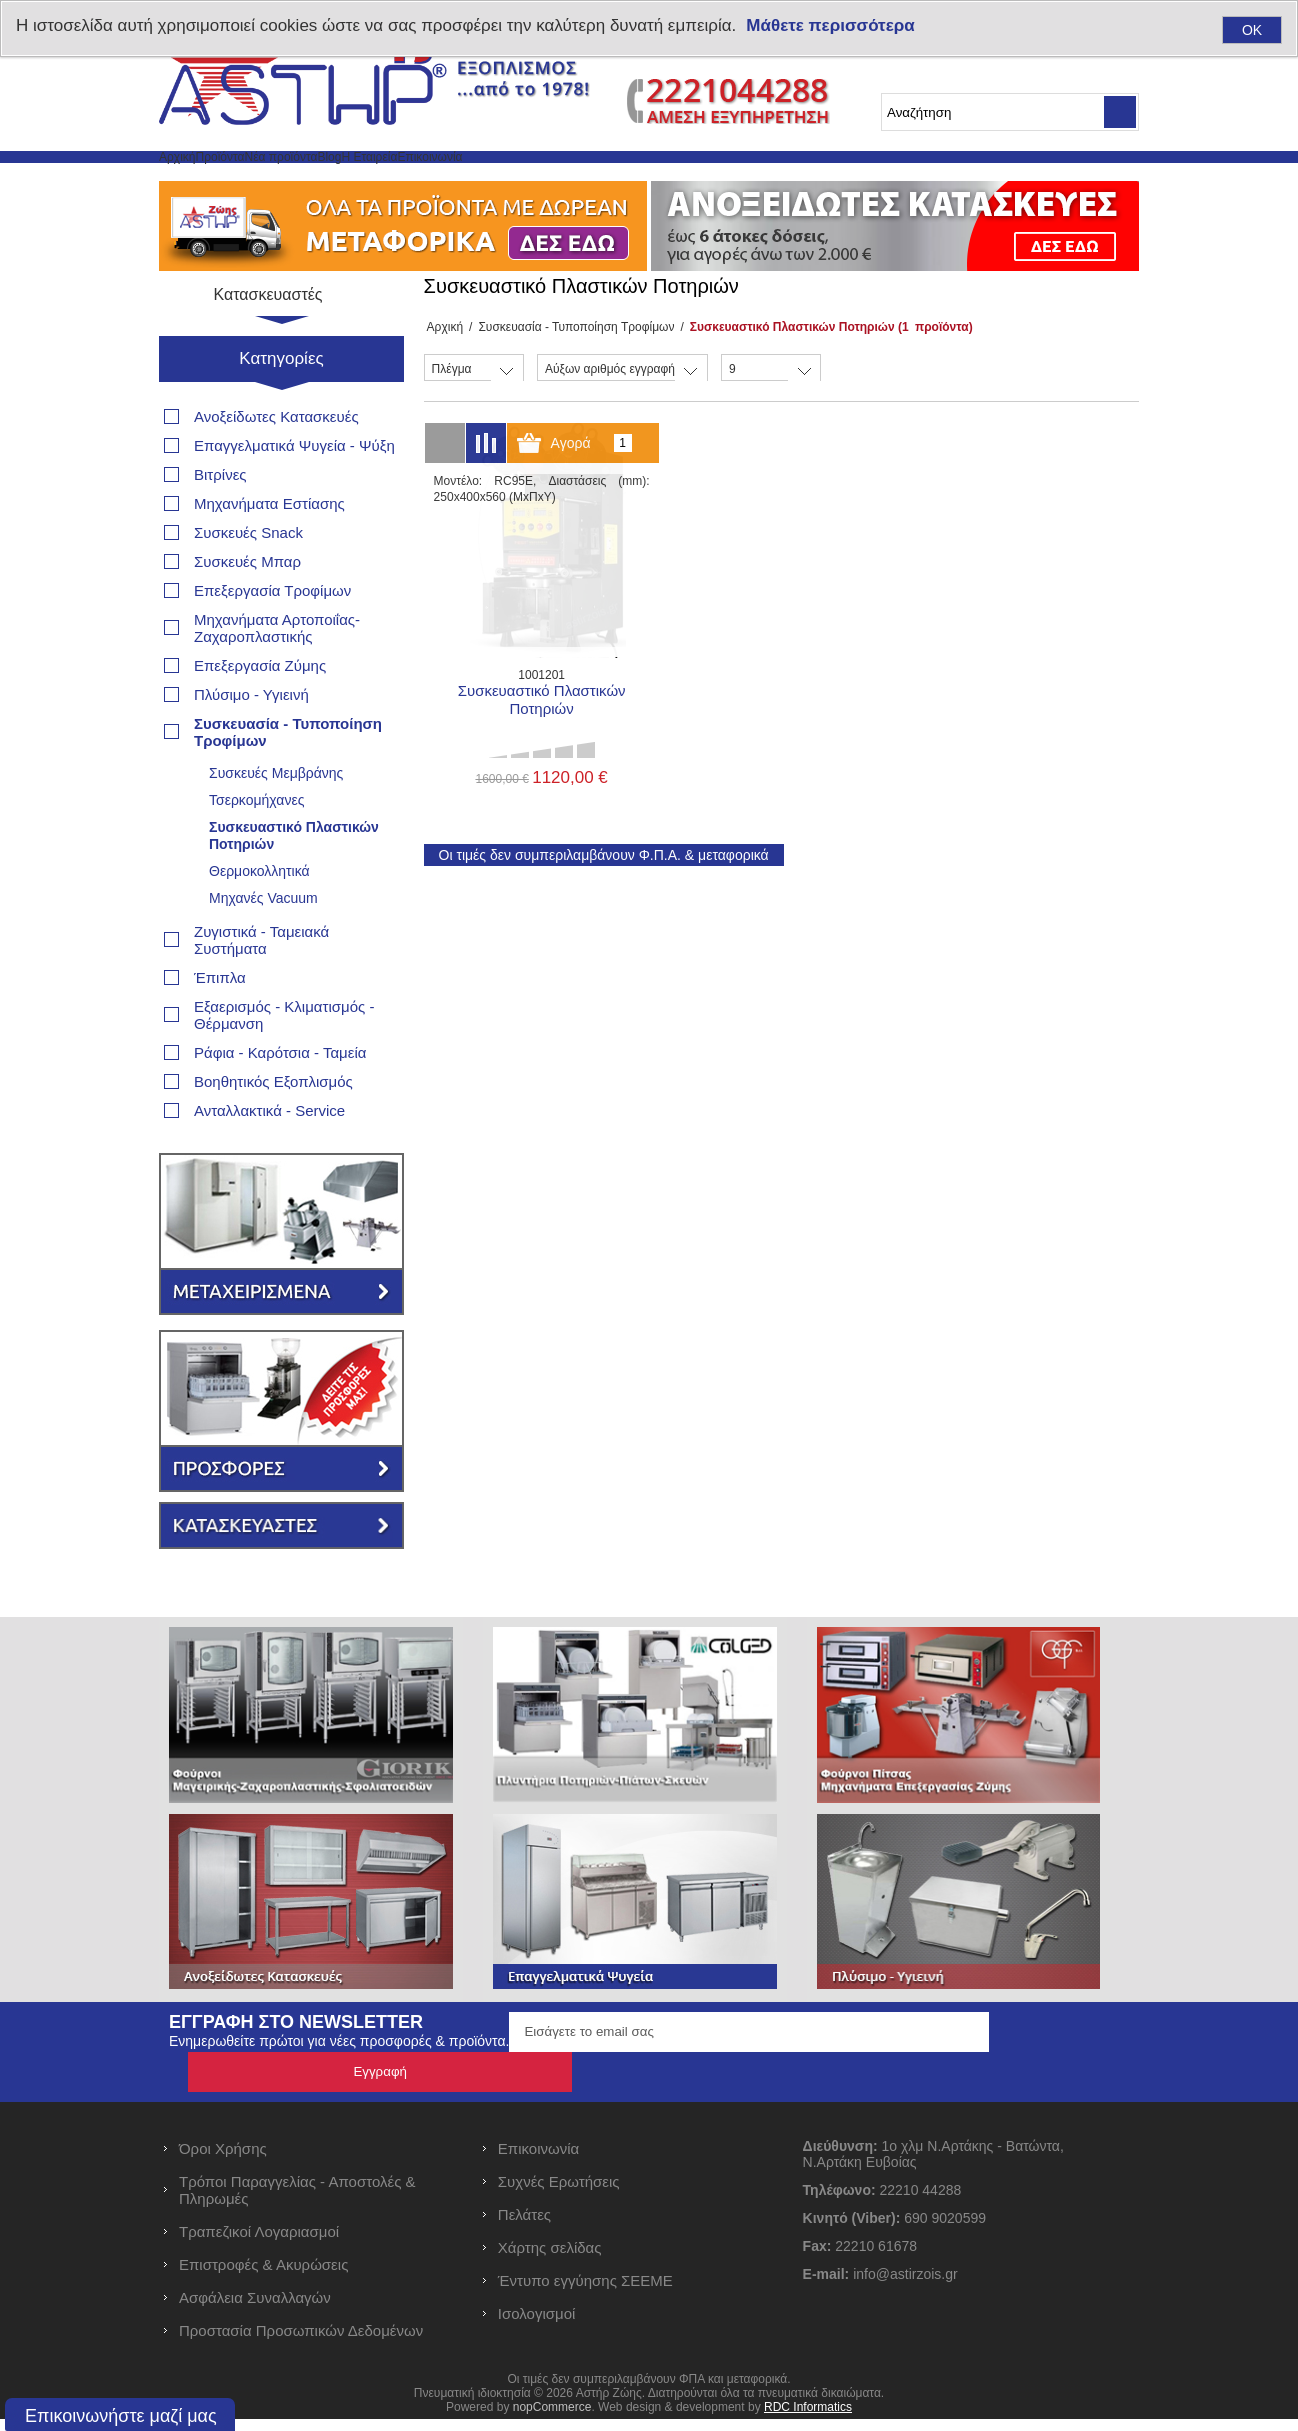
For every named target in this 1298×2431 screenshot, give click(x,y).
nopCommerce (552, 2419)
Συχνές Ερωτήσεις (559, 2193)
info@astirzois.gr (905, 2286)
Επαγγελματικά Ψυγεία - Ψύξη (294, 497)
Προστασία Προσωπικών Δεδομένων (301, 2342)
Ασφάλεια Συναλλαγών (255, 2309)
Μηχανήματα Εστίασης (269, 555)
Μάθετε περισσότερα (830, 25)
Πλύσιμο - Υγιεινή (251, 746)
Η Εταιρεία (574, 180)
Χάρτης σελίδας (550, 2259)
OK (1252, 30)
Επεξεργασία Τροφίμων (272, 642)
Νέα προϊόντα (396, 180)
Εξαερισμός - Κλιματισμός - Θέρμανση (284, 1067)
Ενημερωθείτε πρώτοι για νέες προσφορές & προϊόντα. (339, 2093)
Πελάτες (524, 2226)
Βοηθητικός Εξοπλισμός (273, 1133)
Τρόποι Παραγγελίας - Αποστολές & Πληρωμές (297, 2202)
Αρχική (198, 180)
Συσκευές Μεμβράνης (276, 825)
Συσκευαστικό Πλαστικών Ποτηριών (294, 887)
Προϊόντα (285, 180)
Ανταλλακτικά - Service (269, 1162)
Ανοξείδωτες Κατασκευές (276, 468)
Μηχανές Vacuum (263, 950)
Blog (491, 180)
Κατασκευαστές (282, 344)
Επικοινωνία (685, 180)
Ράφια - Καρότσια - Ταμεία (280, 1104)
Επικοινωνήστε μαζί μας (121, 2416)
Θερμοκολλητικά (259, 923)
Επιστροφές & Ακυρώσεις (263, 2276)
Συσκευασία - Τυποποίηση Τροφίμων (570, 375)
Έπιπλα (220, 1029)
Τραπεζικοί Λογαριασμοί (259, 2243)
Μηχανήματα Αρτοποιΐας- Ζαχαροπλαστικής (277, 680)
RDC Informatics (808, 2419)
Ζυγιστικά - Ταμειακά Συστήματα (261, 992)
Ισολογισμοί (537, 2325)
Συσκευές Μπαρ (247, 613)
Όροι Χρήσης (223, 2160)
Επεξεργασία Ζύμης (260, 717)
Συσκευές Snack (248, 584)
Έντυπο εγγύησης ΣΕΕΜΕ (585, 2292)
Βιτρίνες (220, 526)
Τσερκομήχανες (256, 852)
